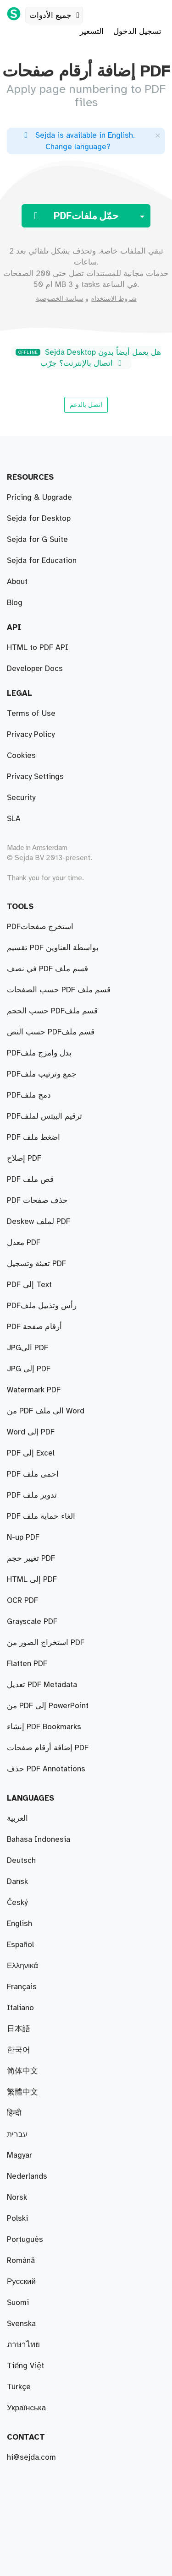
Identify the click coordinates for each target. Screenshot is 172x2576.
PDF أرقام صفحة (34, 1327)
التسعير (92, 31)
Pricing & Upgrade (39, 497)
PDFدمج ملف (29, 1095)
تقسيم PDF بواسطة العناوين (53, 948)
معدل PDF (23, 1243)
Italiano (20, 2008)
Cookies (21, 756)
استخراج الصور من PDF (45, 1643)
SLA (14, 819)
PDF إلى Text (29, 1285)
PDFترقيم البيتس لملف (44, 1116)
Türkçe (19, 2387)
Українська (26, 2408)
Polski (17, 2218)
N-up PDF (23, 1537)
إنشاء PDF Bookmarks (44, 1727)
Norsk (17, 2197)
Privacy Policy (31, 735)
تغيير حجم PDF (31, 1558)
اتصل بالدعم (86, 404)
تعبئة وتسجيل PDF (36, 1264)
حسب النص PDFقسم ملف (50, 1032)
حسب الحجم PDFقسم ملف (52, 1011)
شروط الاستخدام (113, 299)
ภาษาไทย (23, 2345)
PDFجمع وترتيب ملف (42, 1074)
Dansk (17, 1882)
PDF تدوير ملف (32, 1495)
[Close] (158, 135)
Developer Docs (35, 669)
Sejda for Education (42, 561)
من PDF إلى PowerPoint (48, 1706)
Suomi (18, 2303)
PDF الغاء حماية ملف (41, 1516)
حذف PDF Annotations (46, 1769)
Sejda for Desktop (39, 518)
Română (21, 2261)
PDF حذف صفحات (37, 1200)
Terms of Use (31, 713)
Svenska (21, 2324)
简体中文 (22, 2071)
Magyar (19, 2155)
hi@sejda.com (31, 2457)
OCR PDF (22, 1600)
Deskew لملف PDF (38, 1222)
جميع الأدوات (56, 15)
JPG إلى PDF (28, 1369)
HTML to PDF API (37, 648)
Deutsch (21, 1860)
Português (25, 2239)
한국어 (18, 2050)
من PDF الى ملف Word (45, 1411)
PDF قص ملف (30, 1179)
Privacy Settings (35, 777)
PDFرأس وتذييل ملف (42, 1306)
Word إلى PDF (31, 1432)
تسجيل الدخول (137, 31)
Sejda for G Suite (37, 540)
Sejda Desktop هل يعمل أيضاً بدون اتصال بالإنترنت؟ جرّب (88, 358)
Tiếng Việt (25, 2366)
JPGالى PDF (27, 1348)
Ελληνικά (22, 1966)
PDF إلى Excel (31, 1453)
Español (20, 1945)
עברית (17, 2134)
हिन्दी (14, 2113)
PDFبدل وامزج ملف (39, 1053)
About (17, 582)
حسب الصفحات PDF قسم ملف (59, 990)
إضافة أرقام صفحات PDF (48, 1748)
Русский (21, 2282)
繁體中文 (22, 2092)
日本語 (18, 2029)
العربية (17, 1818)
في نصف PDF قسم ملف (47, 969)
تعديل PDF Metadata (42, 1685)
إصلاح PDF (24, 1158)
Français (22, 1987)
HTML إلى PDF (32, 1579)
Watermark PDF (34, 1390)
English (19, 1924)
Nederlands (27, 2176)
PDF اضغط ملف (33, 1137)
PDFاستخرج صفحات (40, 927)
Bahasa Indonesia (38, 1839)
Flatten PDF (27, 1664)
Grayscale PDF (32, 1622)
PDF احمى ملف (33, 1474)
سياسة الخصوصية (59, 299)
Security (21, 798)
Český (17, 1903)
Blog (14, 603)
